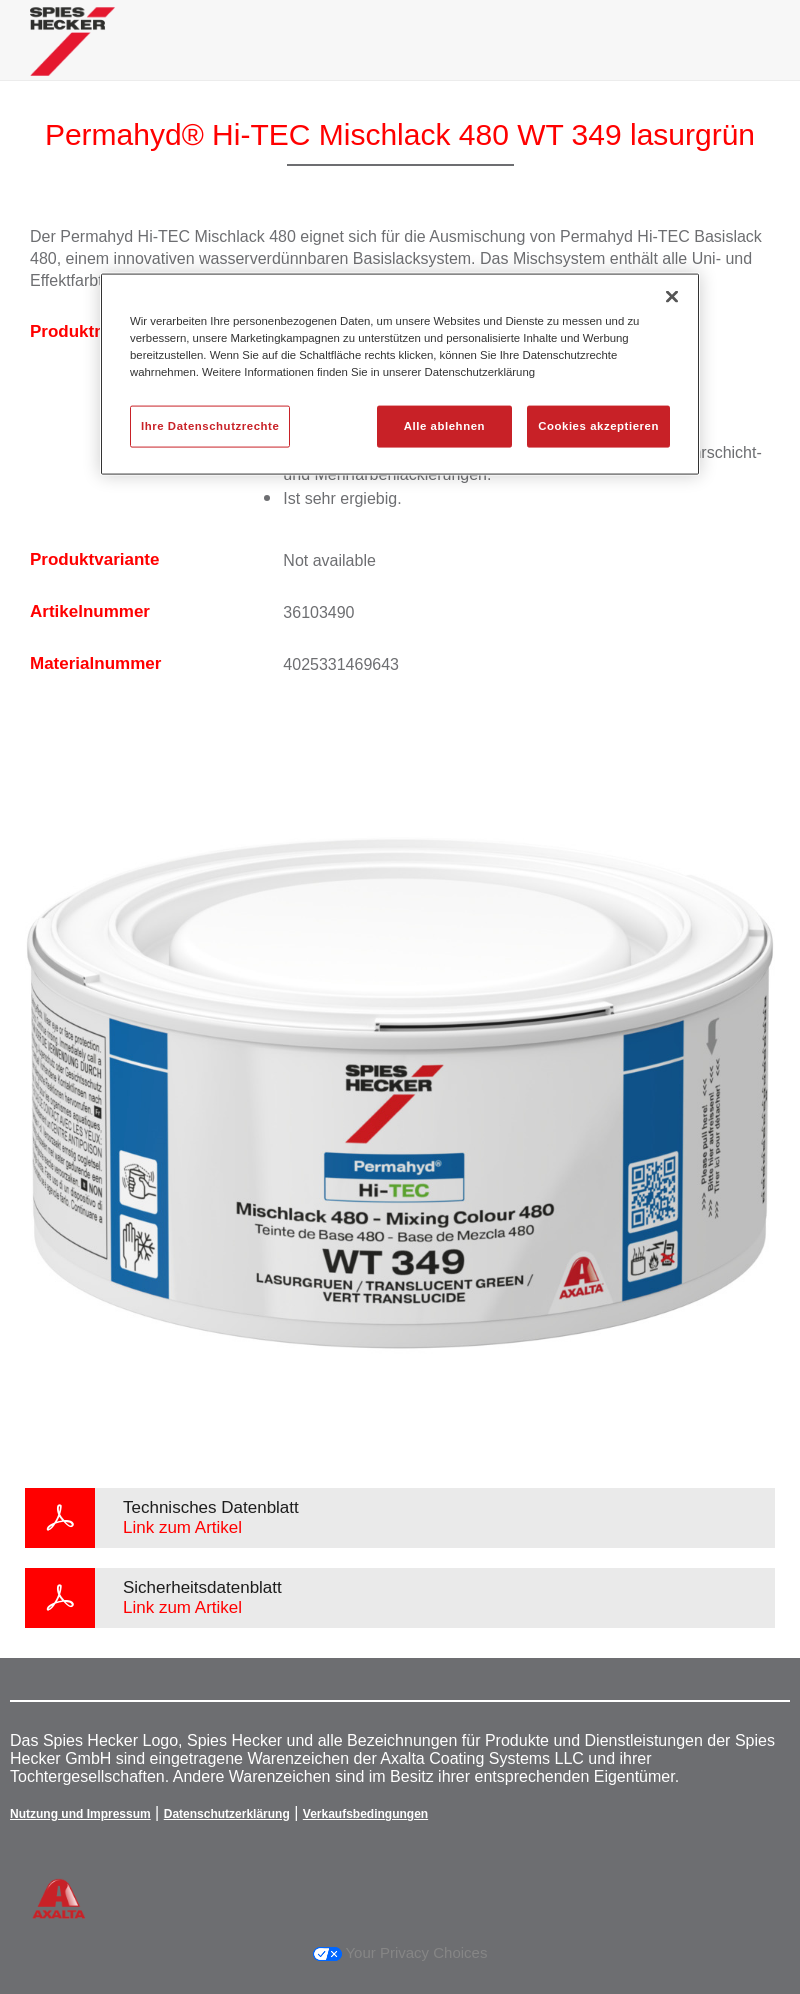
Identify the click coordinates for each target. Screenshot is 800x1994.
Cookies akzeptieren (598, 426)
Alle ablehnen (444, 426)
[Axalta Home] (72, 56)
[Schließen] (672, 297)
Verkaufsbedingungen (365, 1814)
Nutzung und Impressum (80, 1814)
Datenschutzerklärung (227, 1814)
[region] (400, 374)
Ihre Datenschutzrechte (210, 426)
